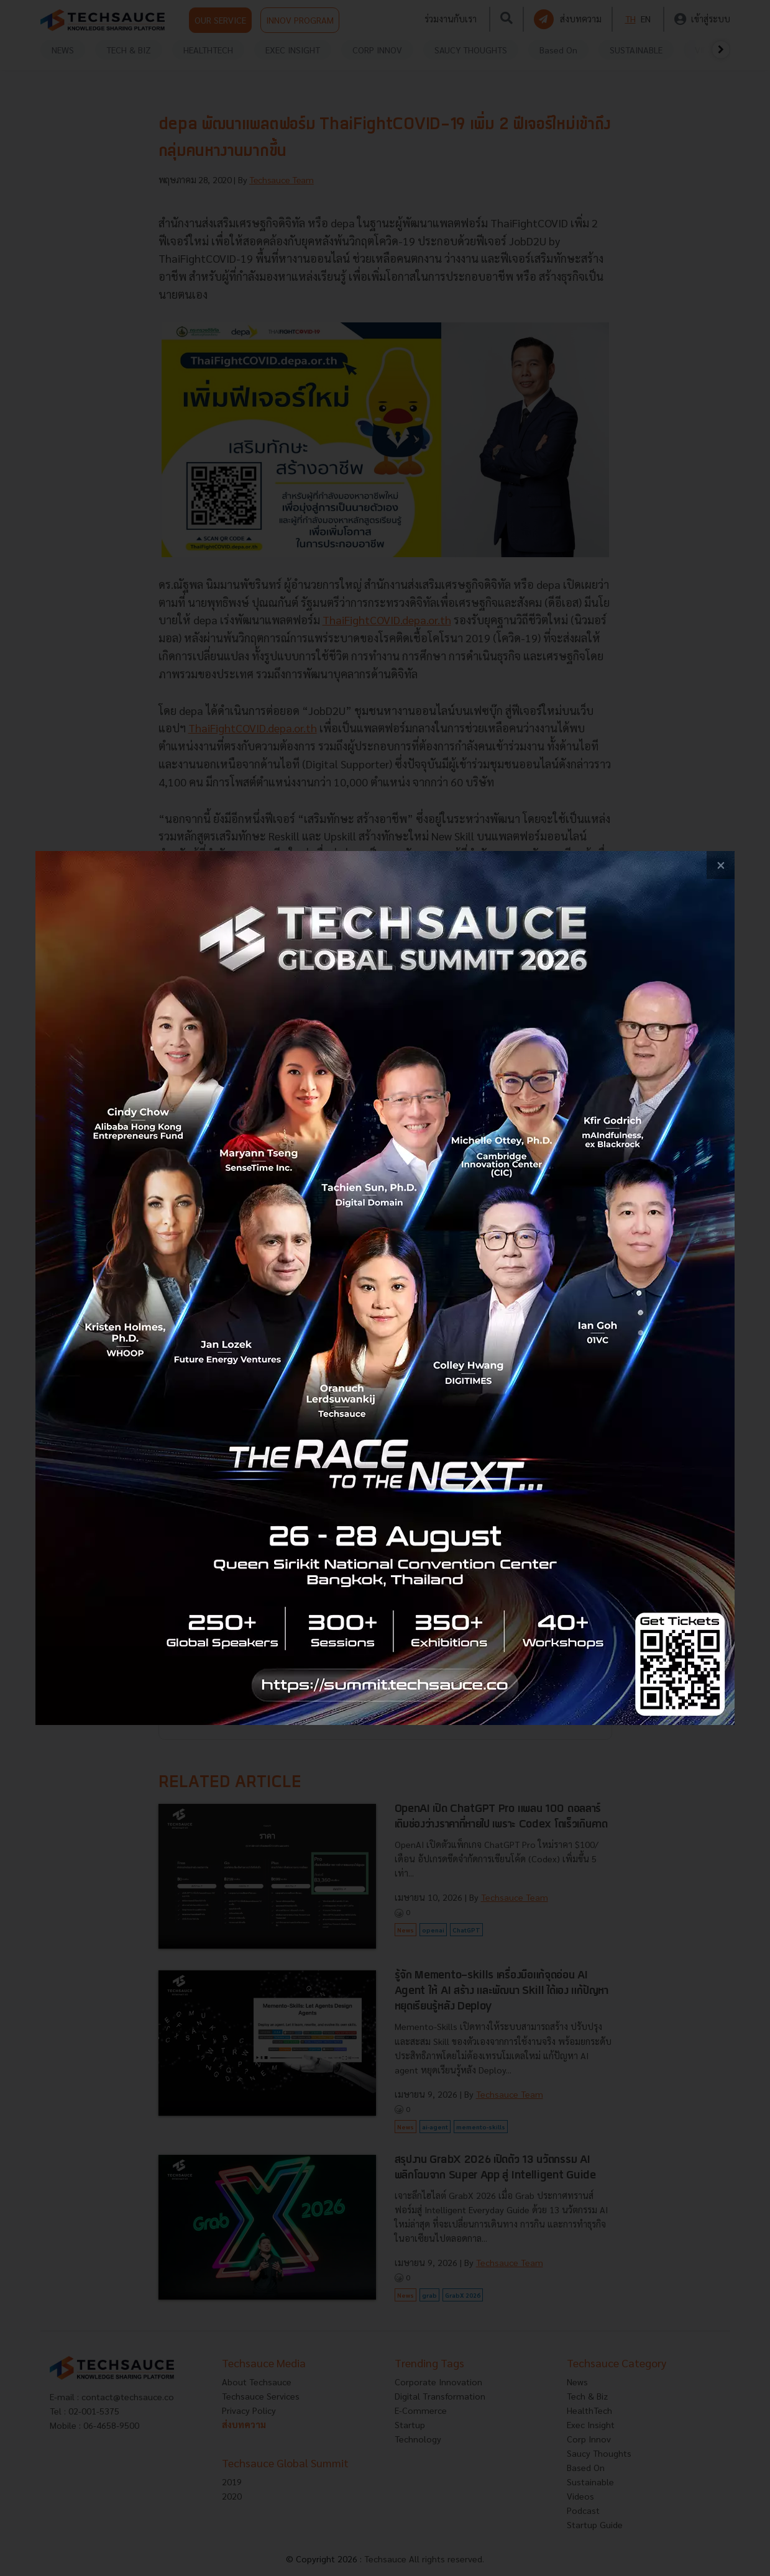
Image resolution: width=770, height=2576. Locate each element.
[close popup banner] (721, 865)
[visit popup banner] (385, 1288)
